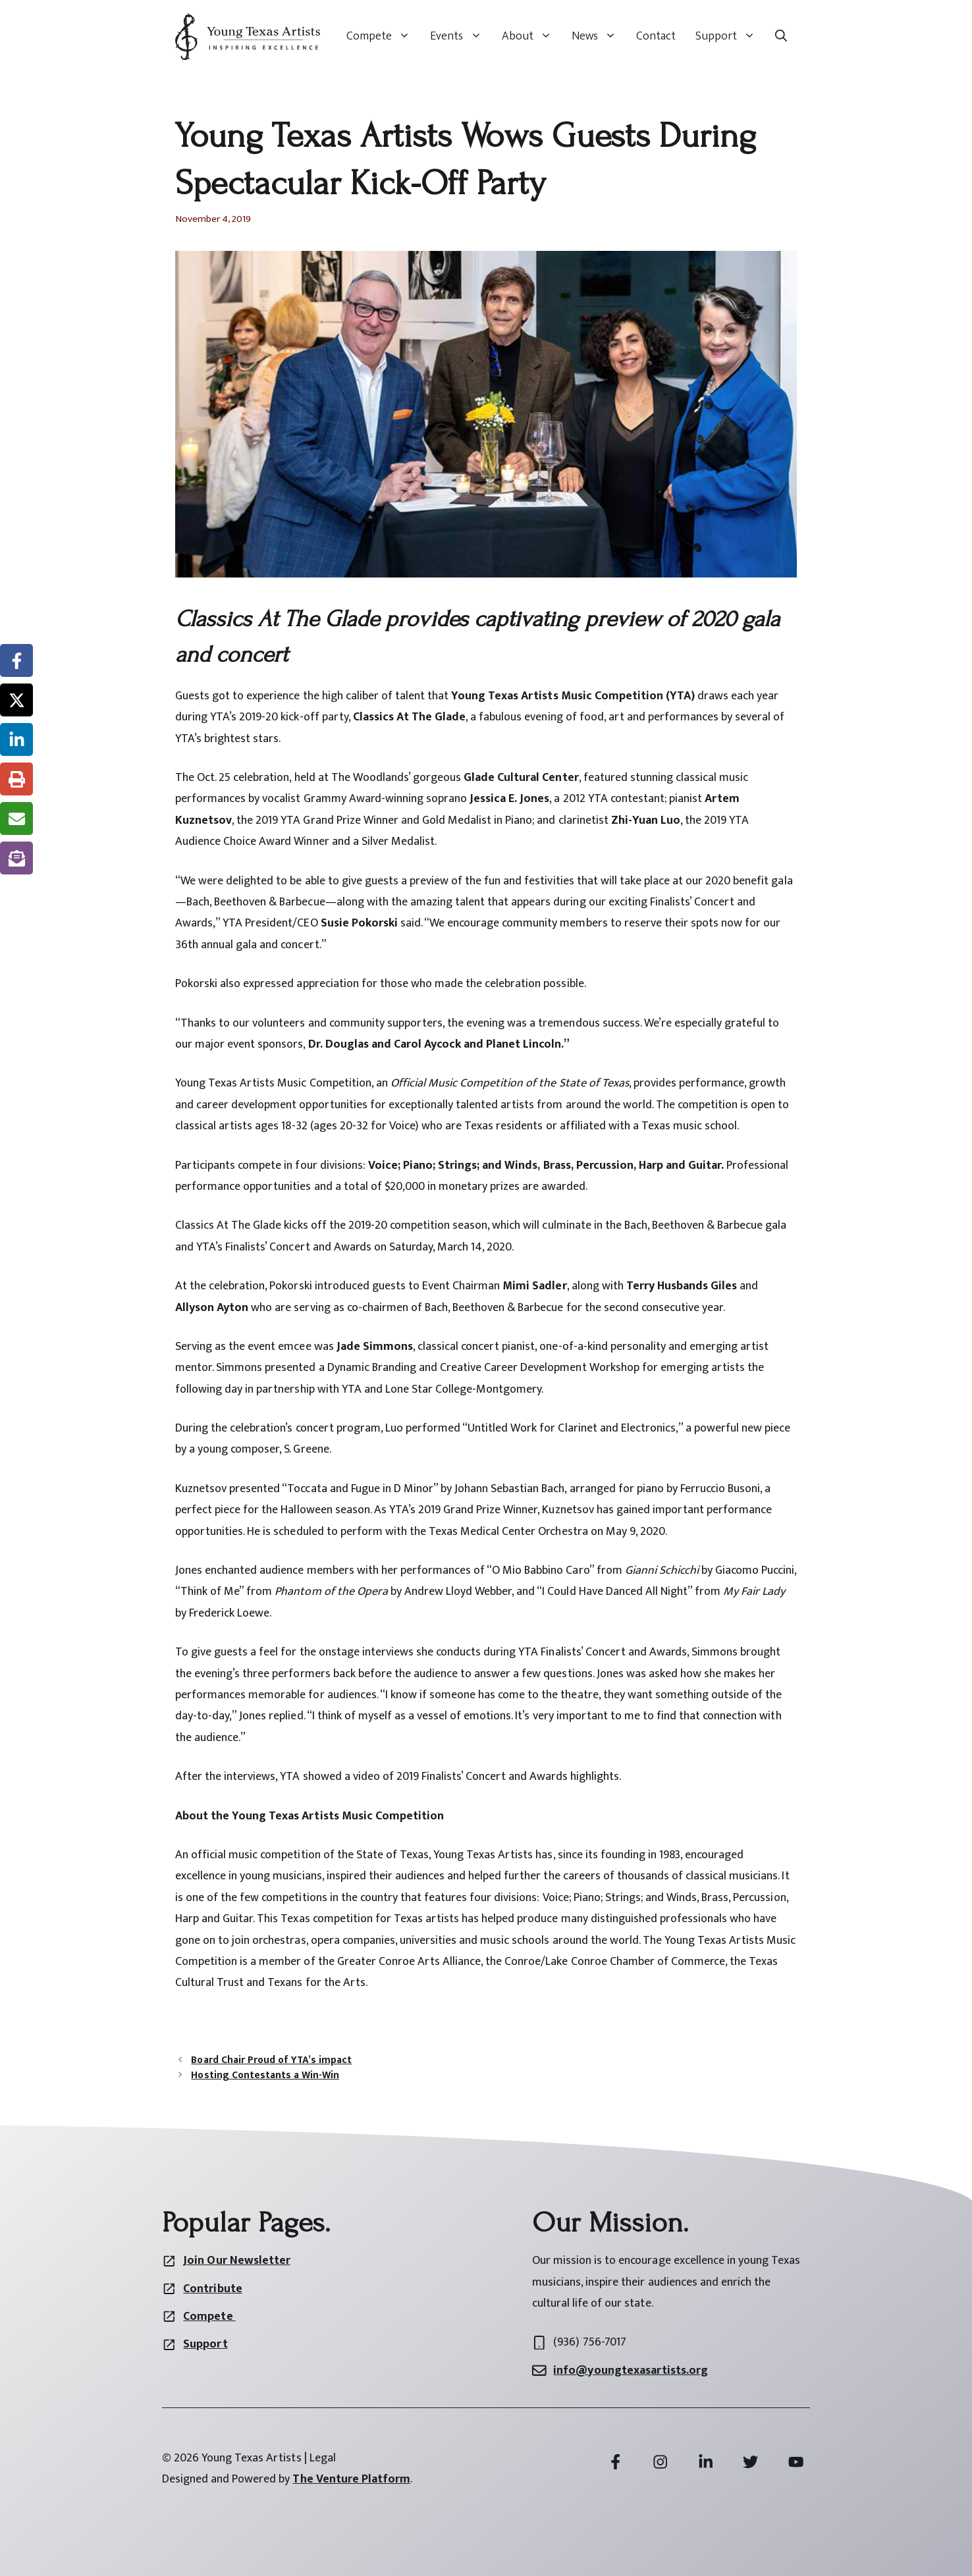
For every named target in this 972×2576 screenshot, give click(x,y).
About (532, 36)
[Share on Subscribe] (16, 858)
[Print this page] (16, 779)
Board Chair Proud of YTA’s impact (271, 2060)
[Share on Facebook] (16, 660)
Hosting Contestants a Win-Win (265, 2075)
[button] (781, 36)
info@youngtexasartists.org (630, 2370)
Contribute (212, 2289)
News (599, 36)
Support (730, 36)
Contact (656, 36)
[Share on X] (16, 700)
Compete (383, 36)
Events (460, 36)
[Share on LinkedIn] (16, 739)
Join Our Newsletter (236, 2260)
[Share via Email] (16, 818)
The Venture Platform (351, 2479)
